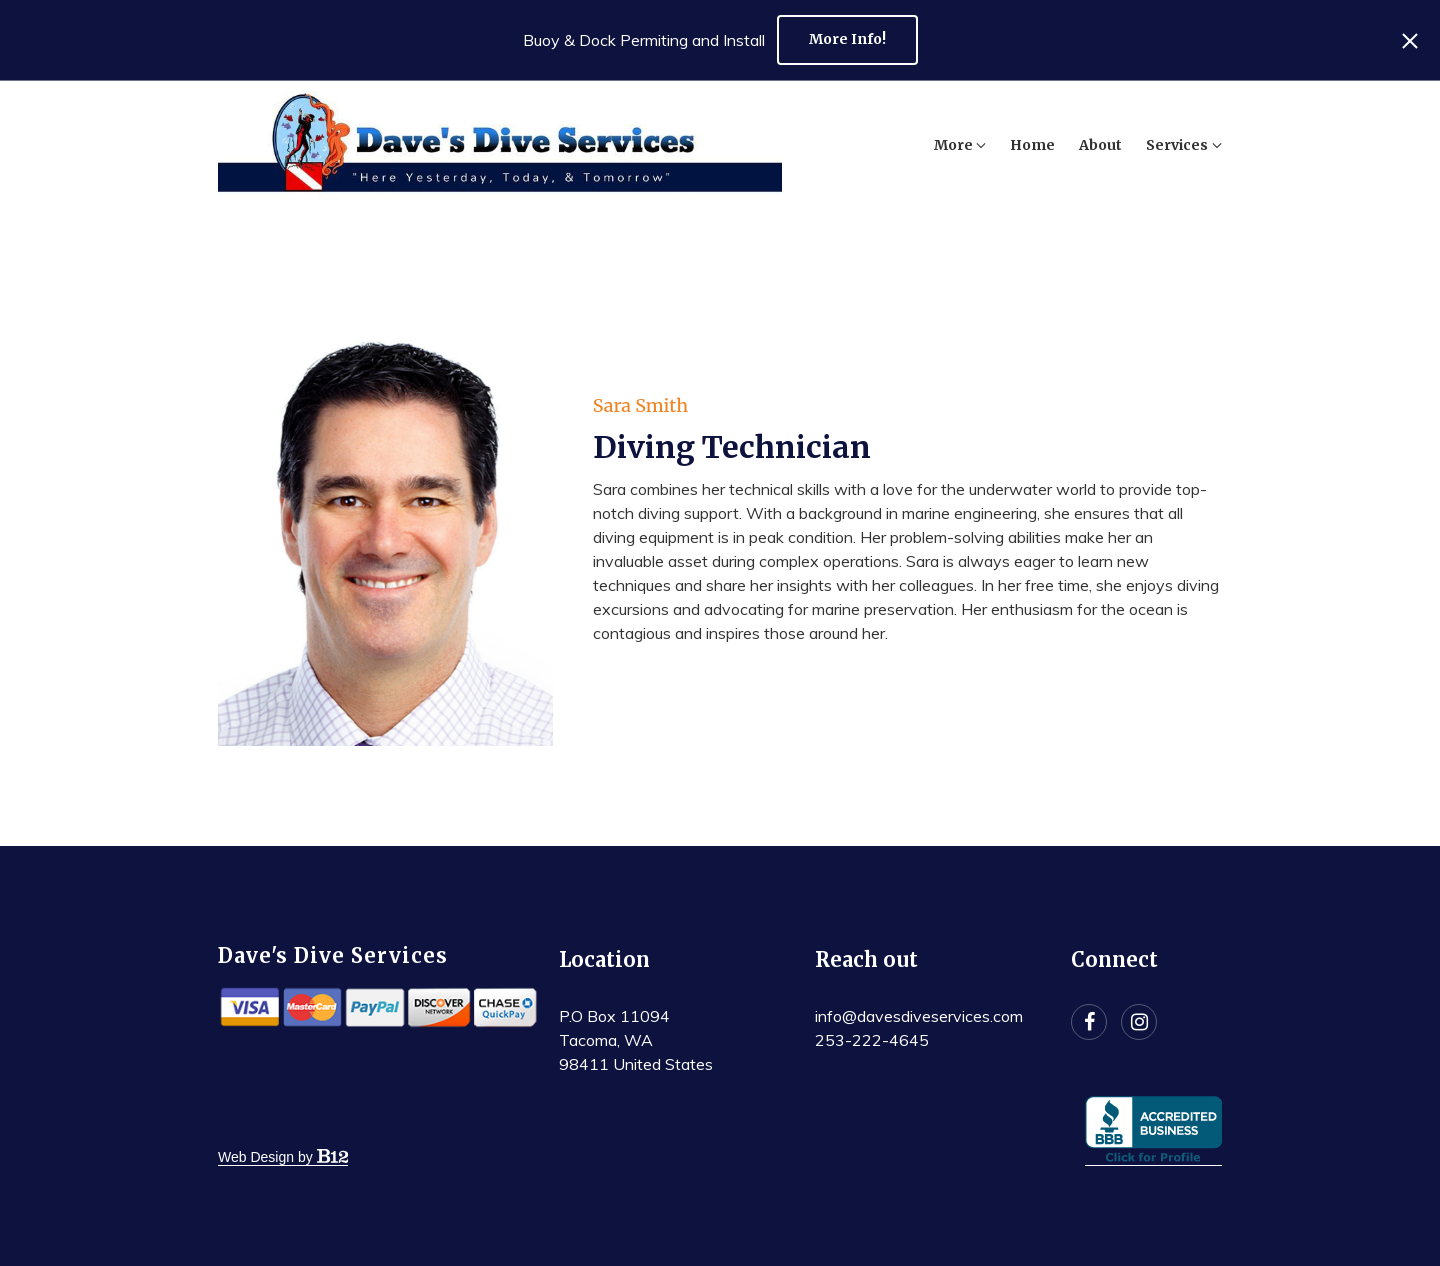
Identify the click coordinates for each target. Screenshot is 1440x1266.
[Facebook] (1089, 1022)
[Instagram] (1139, 1022)
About (1024, 145)
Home (956, 145)
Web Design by (283, 1157)
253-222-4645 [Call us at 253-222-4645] (872, 1040)
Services (1101, 145)
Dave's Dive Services (333, 955)
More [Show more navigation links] (1196, 145)
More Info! (847, 39)
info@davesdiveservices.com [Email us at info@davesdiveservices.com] (919, 1016)
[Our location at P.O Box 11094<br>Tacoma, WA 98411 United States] (636, 1040)
